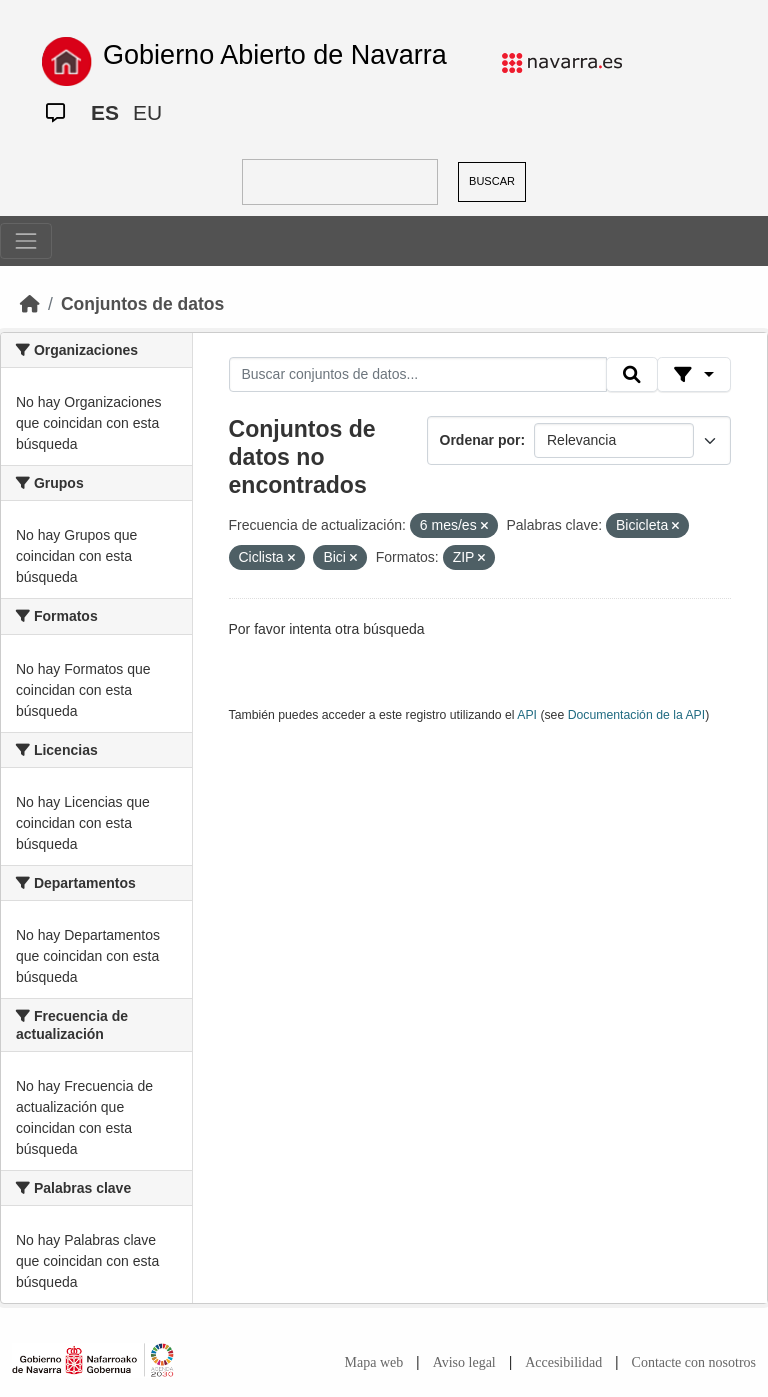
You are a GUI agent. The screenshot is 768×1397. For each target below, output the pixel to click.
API (527, 715)
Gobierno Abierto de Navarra (275, 55)
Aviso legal (464, 1362)
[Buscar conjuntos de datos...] (418, 375)
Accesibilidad (563, 1362)
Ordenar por (480, 440)
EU (147, 112)
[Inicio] (30, 304)
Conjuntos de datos (142, 304)
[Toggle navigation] (26, 241)
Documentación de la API (637, 715)
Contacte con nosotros (694, 1362)
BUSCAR (492, 181)
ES (105, 112)
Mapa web (374, 1362)
